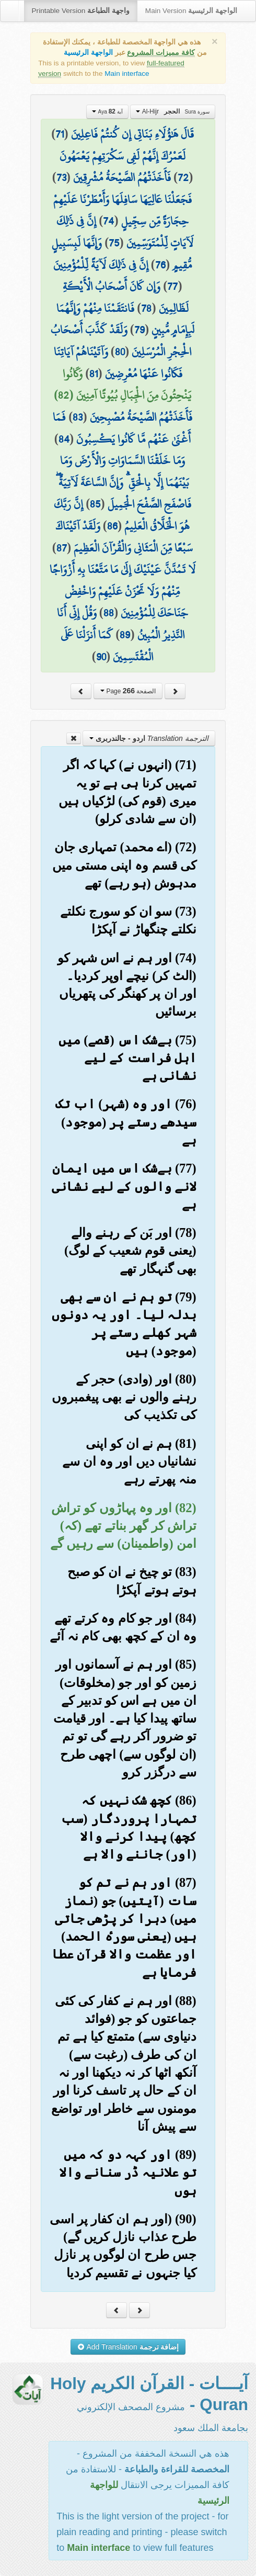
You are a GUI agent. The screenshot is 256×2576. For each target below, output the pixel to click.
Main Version (191, 11)
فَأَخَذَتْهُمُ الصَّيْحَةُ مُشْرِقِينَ (122, 177)
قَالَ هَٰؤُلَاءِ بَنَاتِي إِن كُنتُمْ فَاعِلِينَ (132, 133)
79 (139, 329)
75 (114, 242)
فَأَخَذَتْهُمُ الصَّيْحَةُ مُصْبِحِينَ (141, 417)
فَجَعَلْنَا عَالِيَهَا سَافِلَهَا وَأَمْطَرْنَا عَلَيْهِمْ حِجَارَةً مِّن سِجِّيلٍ (122, 210)
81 (93, 373)
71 (59, 133)
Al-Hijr (172, 111)
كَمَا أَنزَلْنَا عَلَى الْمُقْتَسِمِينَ (107, 645)
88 (108, 612)
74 (108, 220)
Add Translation (128, 2347)
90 (101, 656)
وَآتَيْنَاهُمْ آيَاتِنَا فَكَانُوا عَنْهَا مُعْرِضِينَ (118, 362)
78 (146, 308)
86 (112, 525)
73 (61, 177)
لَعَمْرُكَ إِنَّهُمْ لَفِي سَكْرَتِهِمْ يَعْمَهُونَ (122, 155)
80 (120, 351)
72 (183, 177)
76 (160, 264)
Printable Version (81, 11)
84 (64, 439)
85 (95, 503)
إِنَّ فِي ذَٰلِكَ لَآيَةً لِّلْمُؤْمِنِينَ (100, 264)
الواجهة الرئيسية (88, 53)
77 (172, 286)
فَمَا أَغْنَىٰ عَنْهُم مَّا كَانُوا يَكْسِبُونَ (122, 428)
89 (125, 634)
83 (78, 417)
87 (61, 547)
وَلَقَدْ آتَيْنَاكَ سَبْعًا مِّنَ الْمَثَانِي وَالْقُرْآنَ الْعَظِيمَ (124, 536)
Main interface (126, 73)
